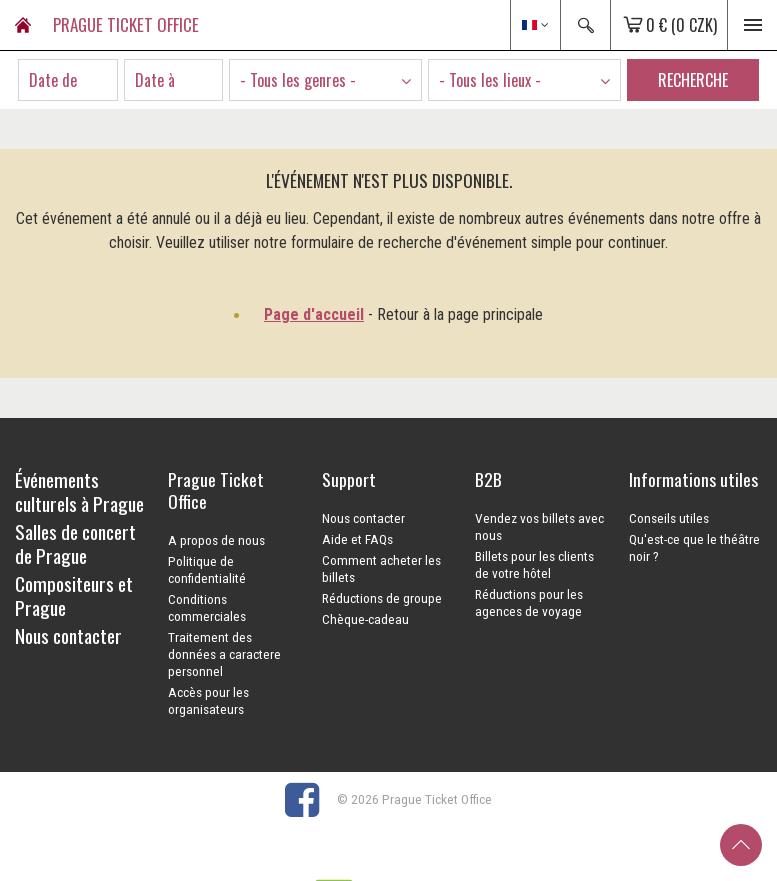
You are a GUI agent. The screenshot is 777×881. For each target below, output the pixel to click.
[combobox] (325, 80)
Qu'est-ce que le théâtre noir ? (694, 547)
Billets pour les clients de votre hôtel (534, 564)
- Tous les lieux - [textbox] (490, 80)
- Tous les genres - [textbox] (298, 80)
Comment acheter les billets (381, 568)
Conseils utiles (669, 518)
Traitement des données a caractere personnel (224, 654)
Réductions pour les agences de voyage (529, 602)
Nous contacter (363, 518)
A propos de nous (216, 540)
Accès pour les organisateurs (208, 700)
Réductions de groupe (382, 598)
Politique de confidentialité (207, 569)
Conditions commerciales (207, 607)
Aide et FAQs (357, 539)
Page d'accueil (314, 314)
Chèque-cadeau (365, 619)
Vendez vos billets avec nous (539, 526)
